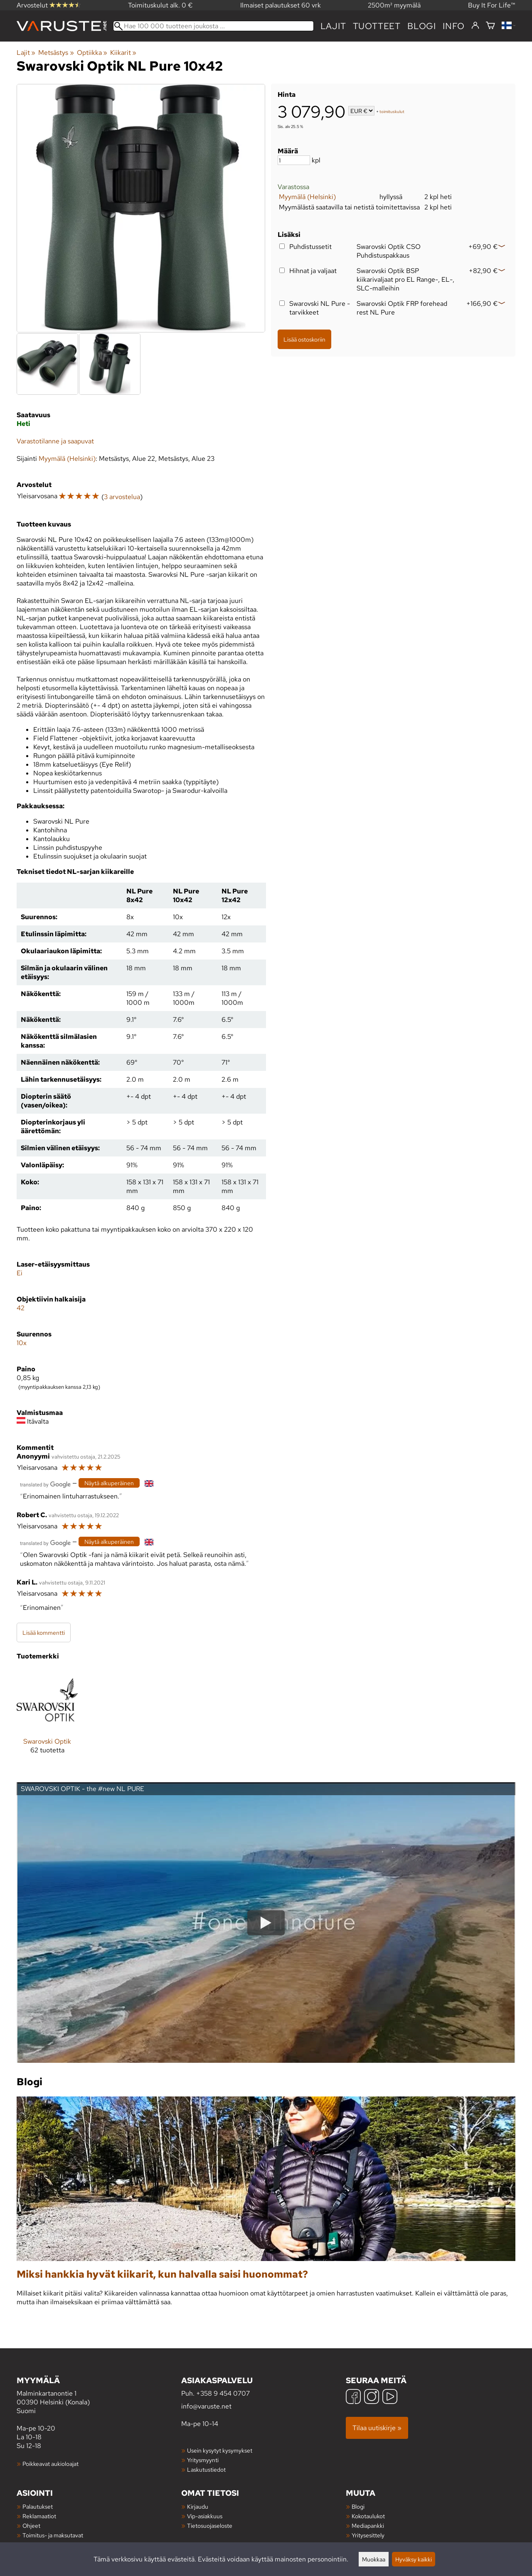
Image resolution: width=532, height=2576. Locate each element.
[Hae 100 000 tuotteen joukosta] (213, 26)
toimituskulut (391, 111)
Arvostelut (49, 5)
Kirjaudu (197, 2506)
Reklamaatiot (39, 2516)
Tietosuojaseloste (209, 2525)
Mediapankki (368, 2525)
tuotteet (377, 26)
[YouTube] (389, 2397)
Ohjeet (31, 2525)
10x (22, 1342)
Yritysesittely (368, 2535)
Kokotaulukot (368, 2516)
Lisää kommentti (43, 1632)
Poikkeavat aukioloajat (50, 2464)
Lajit (333, 26)
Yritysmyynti (203, 2460)
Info (454, 26)
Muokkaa (373, 2559)
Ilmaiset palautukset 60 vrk (280, 5)
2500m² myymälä (394, 5)
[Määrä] (294, 160)
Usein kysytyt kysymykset (219, 2450)
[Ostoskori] (490, 26)
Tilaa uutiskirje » (376, 2427)
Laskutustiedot (206, 2469)
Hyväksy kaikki (413, 2559)
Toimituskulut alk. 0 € (160, 5)
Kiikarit (123, 52)
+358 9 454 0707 (223, 2393)
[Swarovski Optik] (47, 1718)
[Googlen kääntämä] (45, 1483)
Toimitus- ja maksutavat (52, 2535)
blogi (421, 26)
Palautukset (37, 2506)
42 (21, 1308)
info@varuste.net (206, 2406)
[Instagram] (371, 2397)
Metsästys (56, 52)
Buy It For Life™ (491, 5)
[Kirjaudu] (475, 26)
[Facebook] (353, 2397)
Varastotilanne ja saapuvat (55, 441)
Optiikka (92, 52)
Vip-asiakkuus (204, 2516)
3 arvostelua (122, 496)
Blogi (358, 2506)
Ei (19, 1273)
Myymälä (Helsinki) (307, 196)
